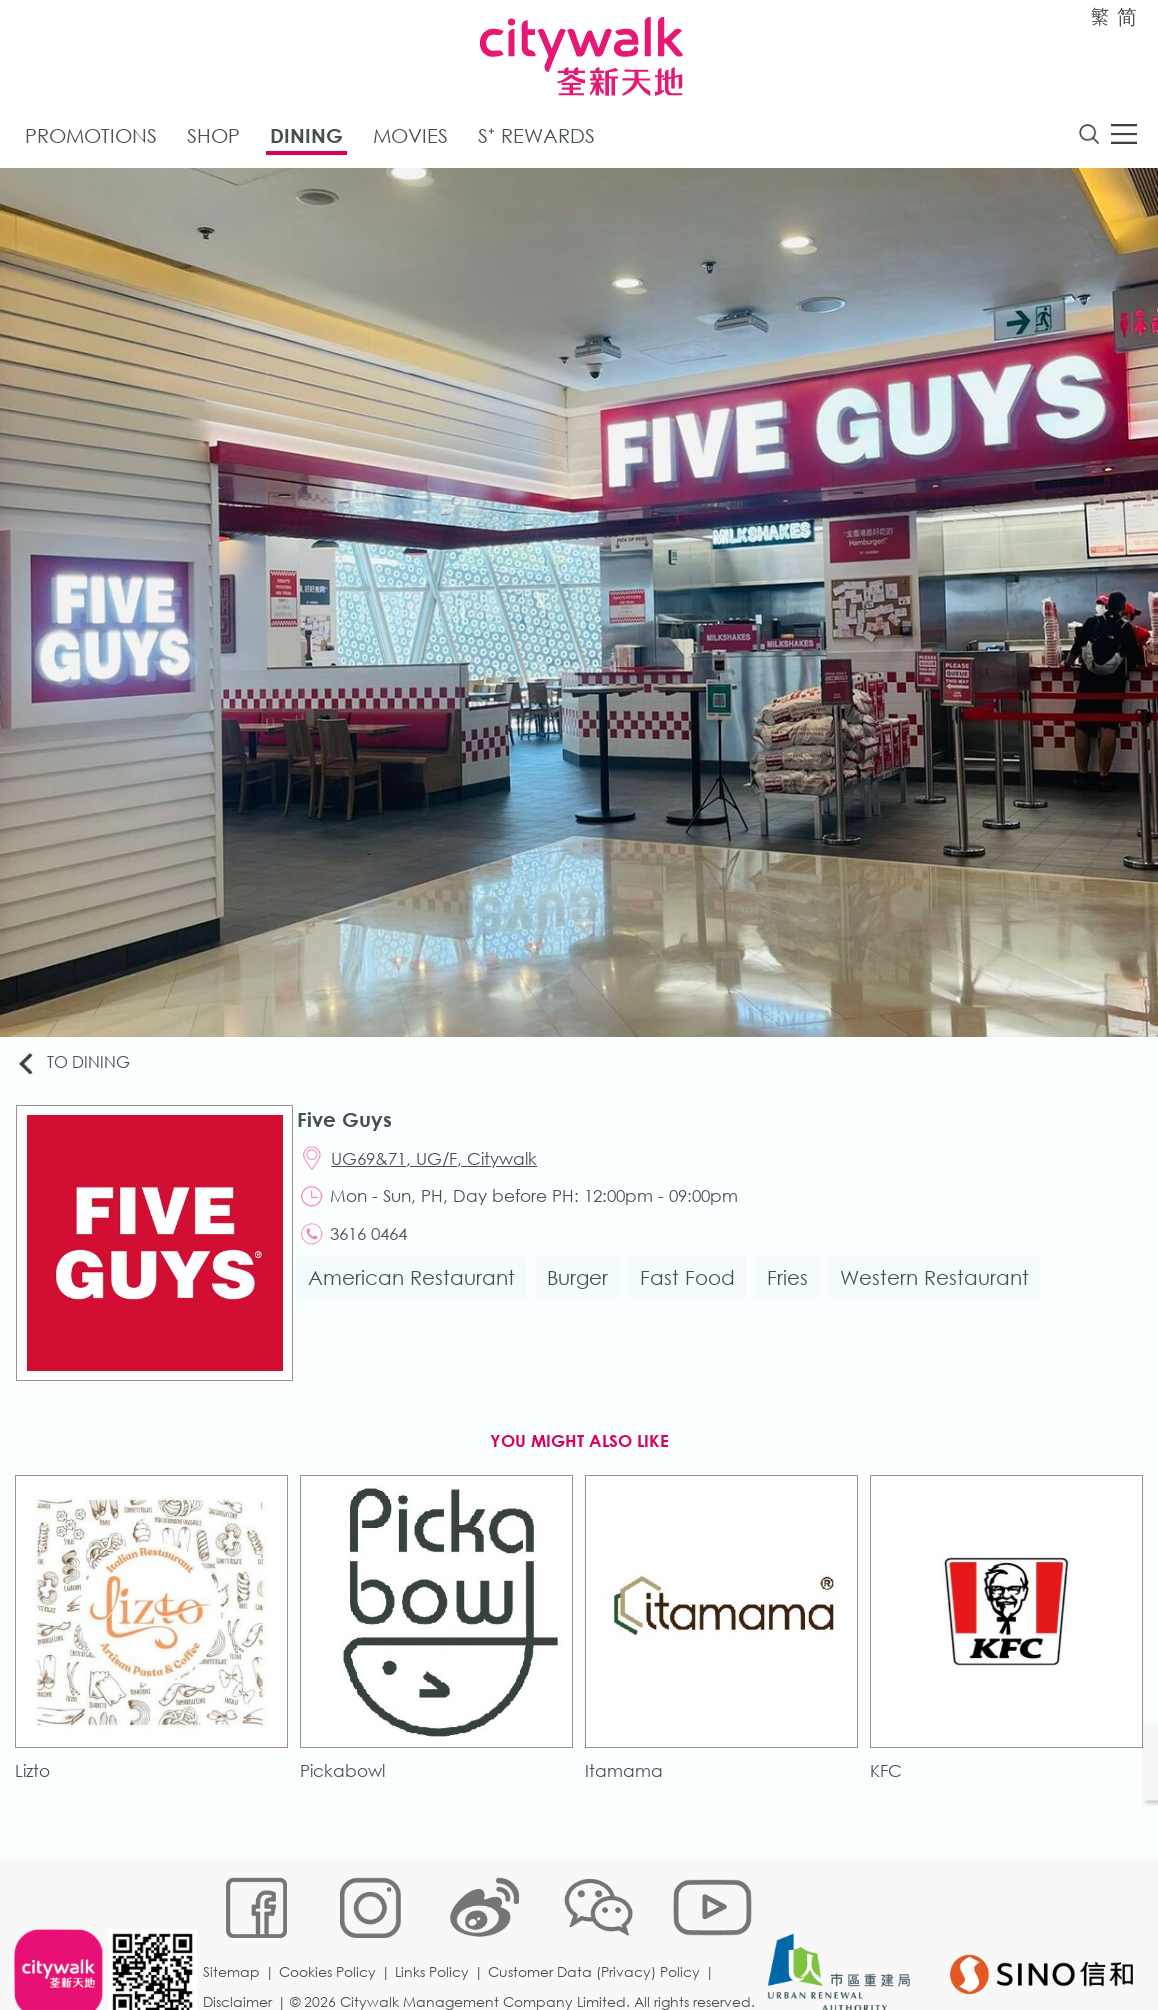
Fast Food (693, 1289)
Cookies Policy (331, 1916)
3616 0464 (376, 1244)
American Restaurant (417, 1289)
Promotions (91, 138)
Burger (583, 1289)
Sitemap (235, 1916)
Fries (793, 1289)
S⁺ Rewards (536, 138)
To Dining (79, 1066)
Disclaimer (241, 1946)
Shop (213, 138)
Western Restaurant (940, 1289)
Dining (306, 138)
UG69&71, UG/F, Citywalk (442, 1164)
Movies (410, 138)
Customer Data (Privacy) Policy (598, 1916)
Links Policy (436, 1916)
